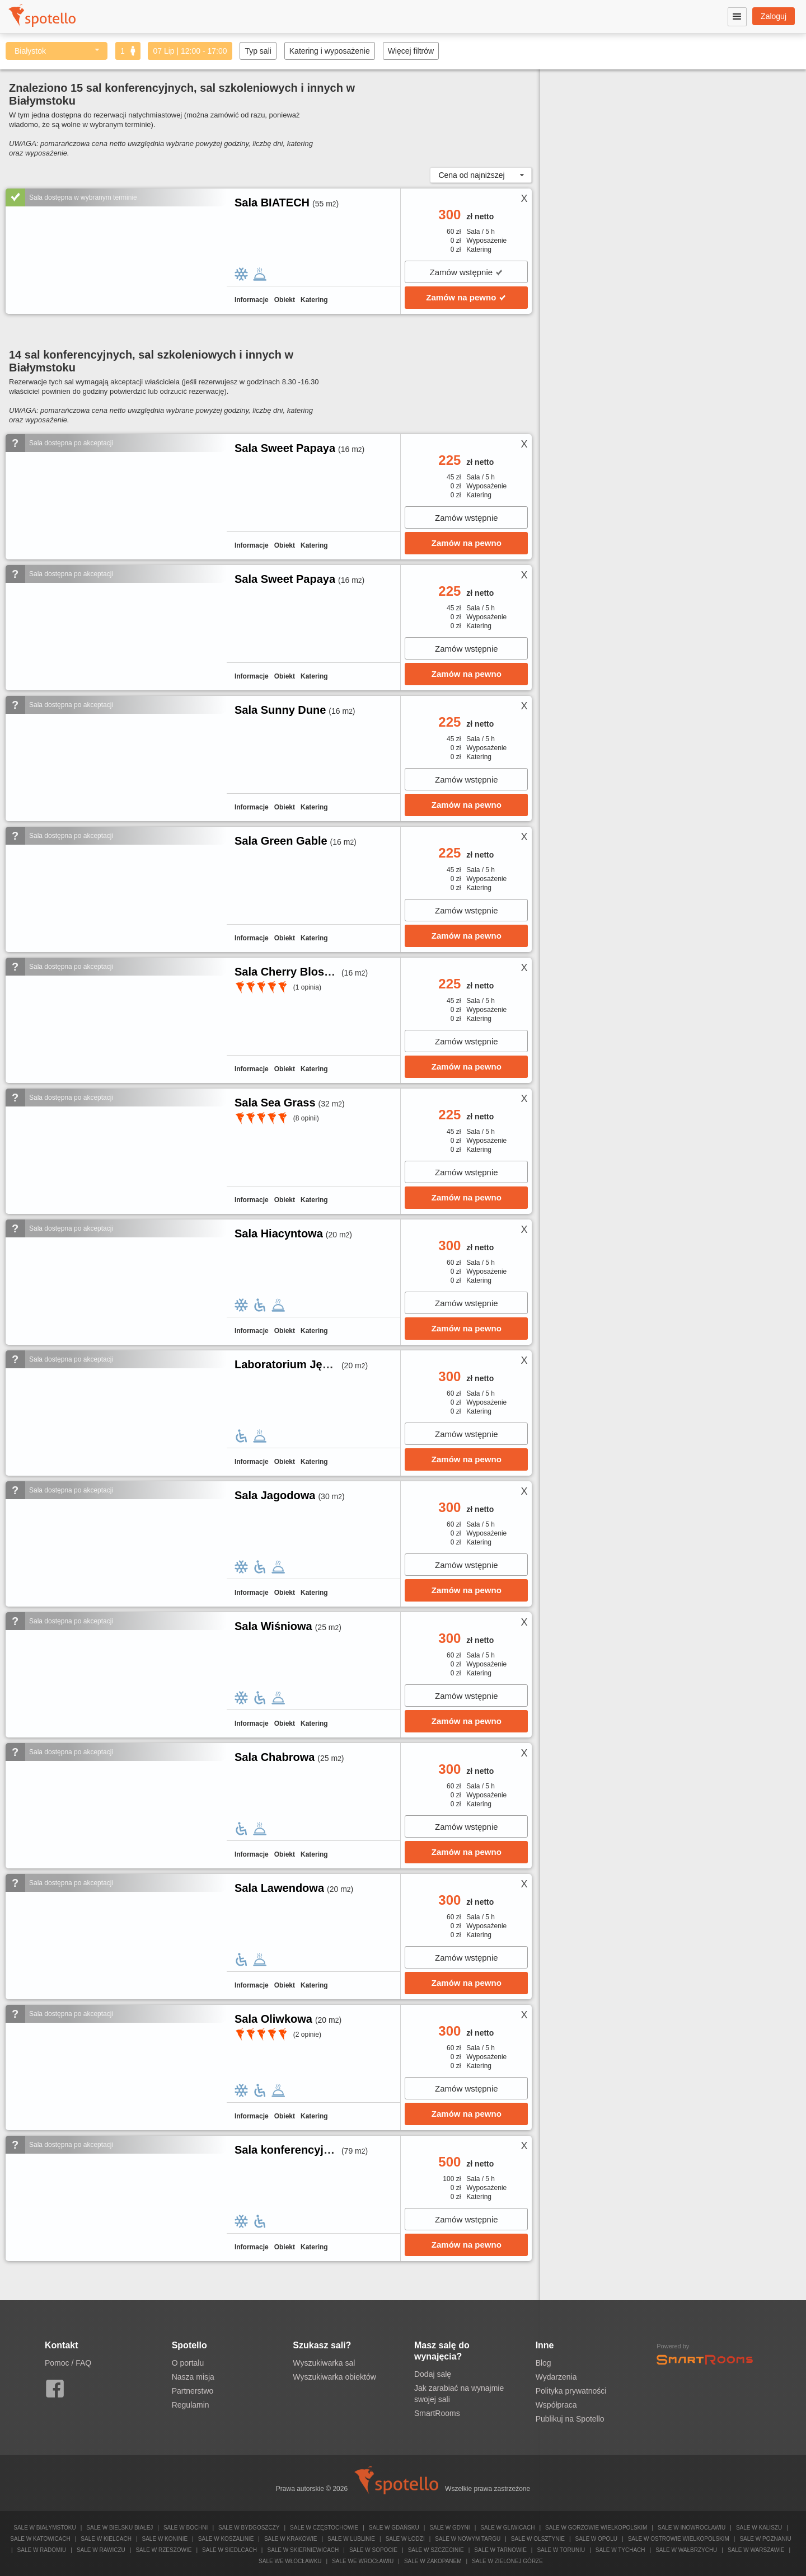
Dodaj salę (432, 2374)
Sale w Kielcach (106, 2539)
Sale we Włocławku (290, 2561)
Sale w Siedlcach (229, 2550)
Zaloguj (773, 16)
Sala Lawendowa (279, 1888)
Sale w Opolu (596, 2539)
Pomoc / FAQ (68, 2362)
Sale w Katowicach (40, 2539)
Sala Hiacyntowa (279, 1233)
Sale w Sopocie (373, 2550)
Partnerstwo (193, 2390)
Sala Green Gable (281, 841)
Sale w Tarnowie (500, 2550)
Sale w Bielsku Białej (119, 2528)
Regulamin (190, 2404)
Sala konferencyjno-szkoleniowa (321, 2150)
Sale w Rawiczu (101, 2550)
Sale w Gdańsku (394, 2528)
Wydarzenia (556, 2376)
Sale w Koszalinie (226, 2539)
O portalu (188, 2362)
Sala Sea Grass (275, 1102)
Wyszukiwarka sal (324, 2362)
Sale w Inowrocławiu (691, 2528)
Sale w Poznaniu (765, 2539)
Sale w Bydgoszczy (248, 2528)
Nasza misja (193, 2376)
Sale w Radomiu (42, 2550)
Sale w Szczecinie (436, 2550)
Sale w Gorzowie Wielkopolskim (596, 2528)
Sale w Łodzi (405, 2539)
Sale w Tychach (620, 2550)
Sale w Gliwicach (507, 2528)
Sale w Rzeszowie (163, 2550)
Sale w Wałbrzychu (686, 2550)
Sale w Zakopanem (433, 2561)
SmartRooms (437, 2413)
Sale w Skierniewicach (303, 2550)
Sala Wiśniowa (273, 1626)
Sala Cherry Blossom (291, 972)
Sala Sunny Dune (280, 710)
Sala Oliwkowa (273, 2019)
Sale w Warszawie (756, 2550)
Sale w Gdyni (449, 2528)
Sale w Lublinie (351, 2539)
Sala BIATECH (272, 202)
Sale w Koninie (165, 2539)
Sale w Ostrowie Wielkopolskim (678, 2539)
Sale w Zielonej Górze (507, 2561)
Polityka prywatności (571, 2390)
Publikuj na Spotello (570, 2418)
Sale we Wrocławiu (362, 2561)
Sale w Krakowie (290, 2539)
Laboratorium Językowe (298, 1364)
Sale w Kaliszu (759, 2528)
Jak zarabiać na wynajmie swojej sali (459, 2394)
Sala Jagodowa (275, 1495)
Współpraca (556, 2404)
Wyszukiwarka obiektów (334, 2376)
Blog (543, 2362)
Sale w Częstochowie (324, 2528)
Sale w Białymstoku (44, 2528)
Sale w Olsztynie (538, 2539)
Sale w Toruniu (561, 2550)
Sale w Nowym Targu (467, 2539)
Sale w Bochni (185, 2528)
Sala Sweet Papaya (285, 448)
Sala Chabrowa (275, 1757)
